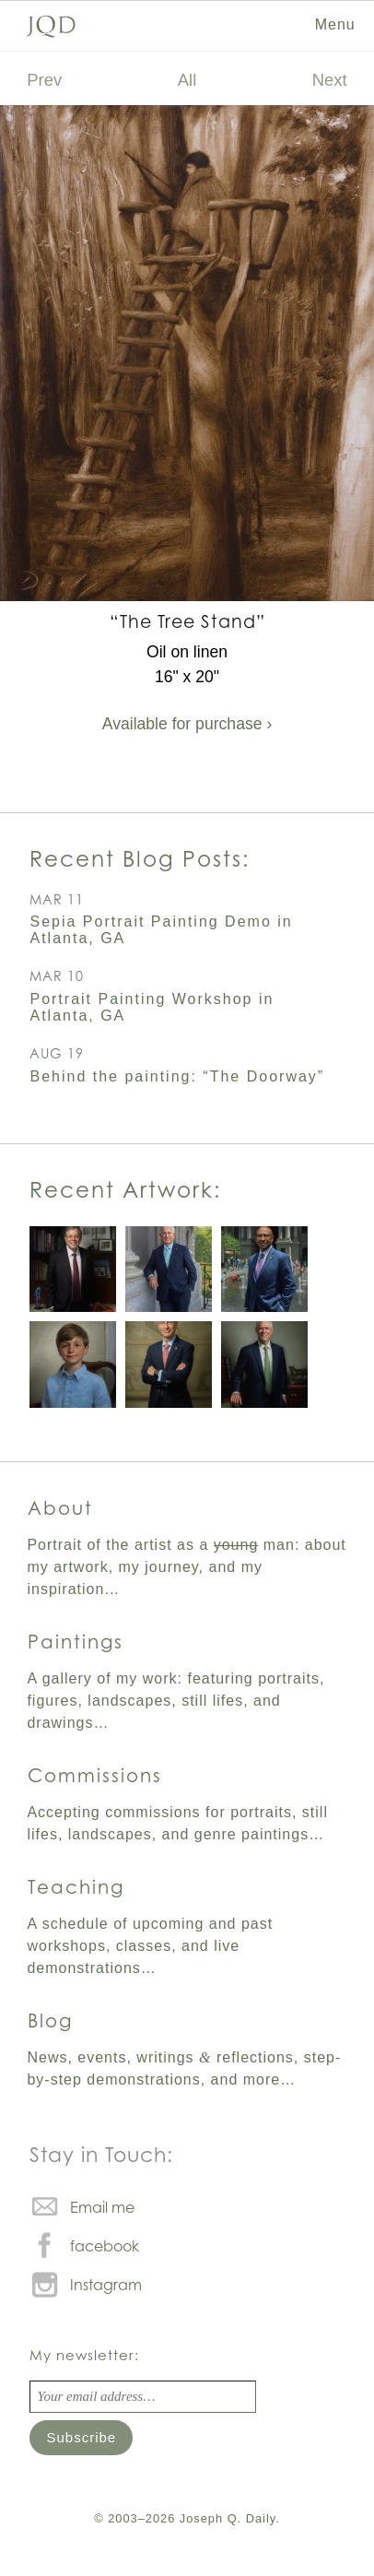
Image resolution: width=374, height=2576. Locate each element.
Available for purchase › (187, 724)
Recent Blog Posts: (139, 858)
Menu (335, 24)
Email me (102, 2207)
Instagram (106, 2284)
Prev (44, 79)
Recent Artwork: (125, 1189)
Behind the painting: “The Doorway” (176, 1076)
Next (329, 79)
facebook (104, 2246)
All (187, 79)
